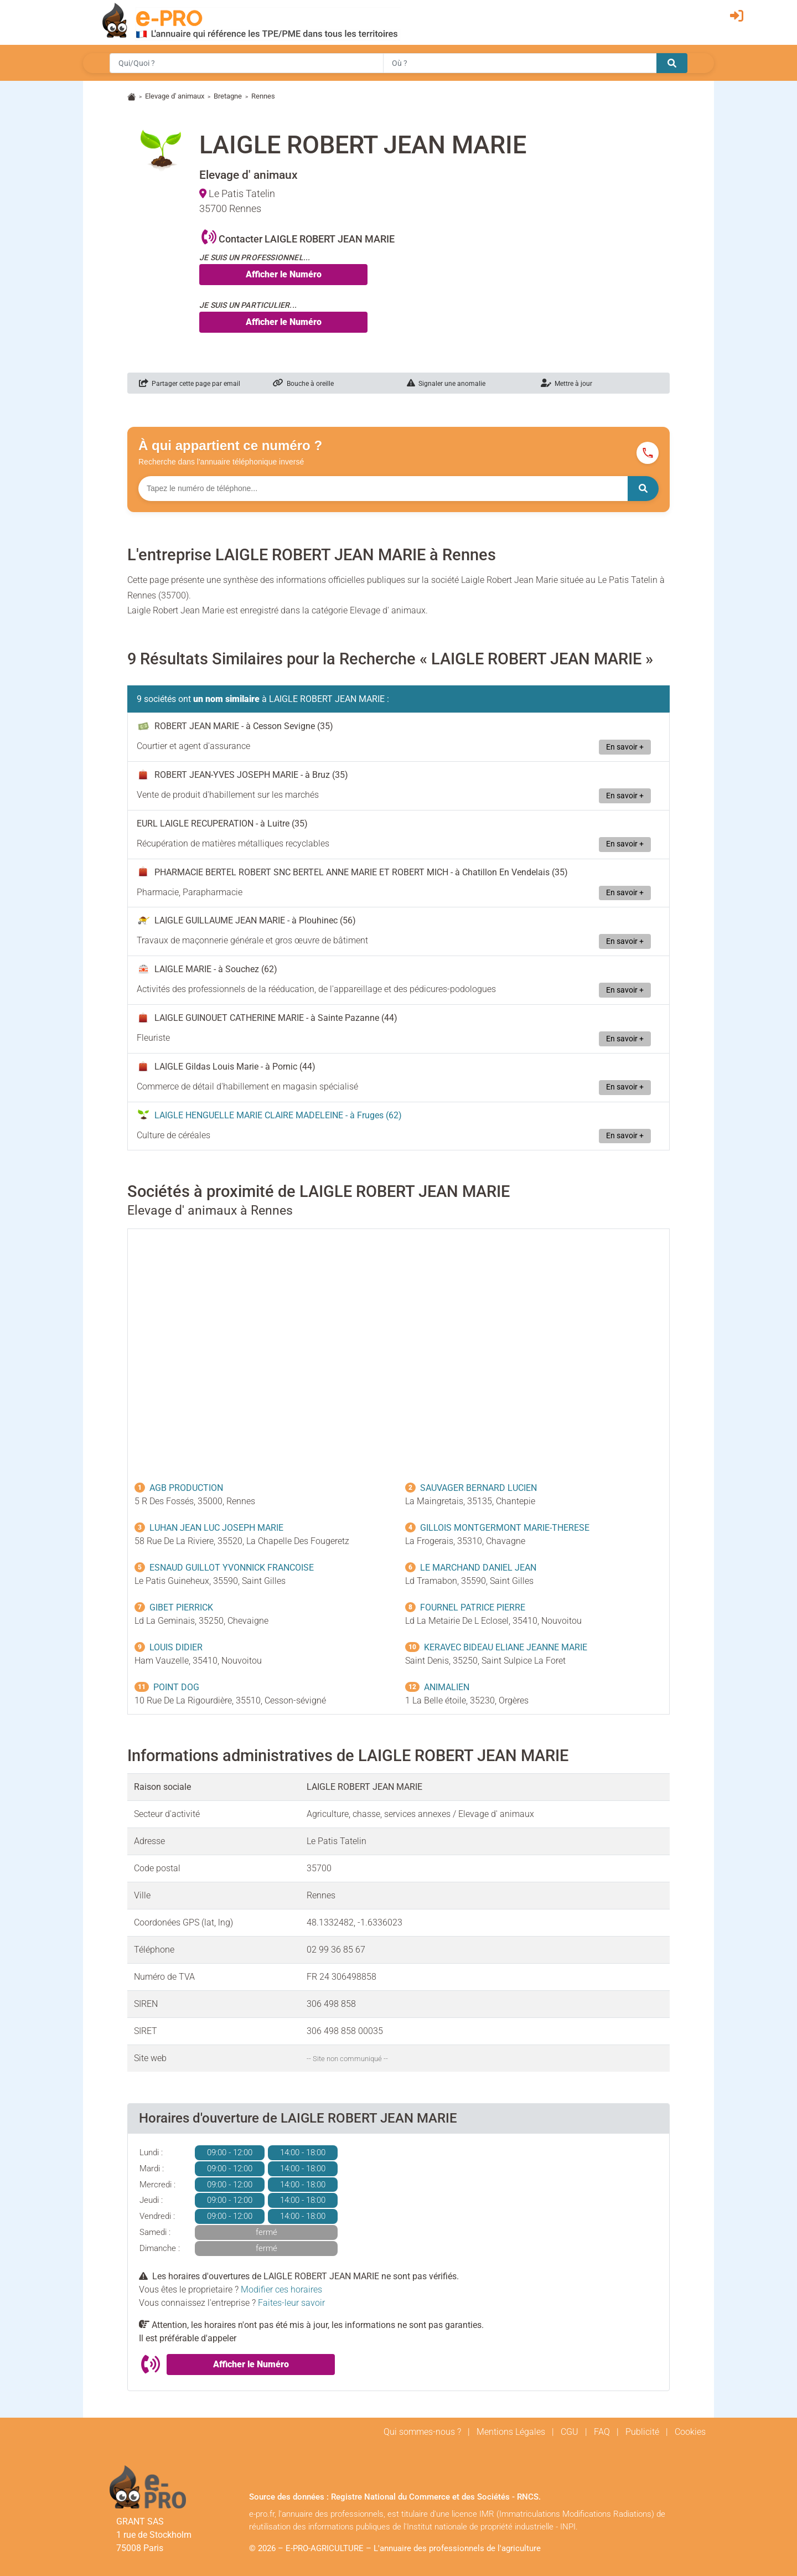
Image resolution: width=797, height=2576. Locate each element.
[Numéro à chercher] (383, 488)
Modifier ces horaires (281, 2289)
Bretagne (228, 96)
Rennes (263, 96)
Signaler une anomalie (446, 384)
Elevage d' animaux (174, 96)
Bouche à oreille (303, 384)
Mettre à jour (566, 384)
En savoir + (625, 747)
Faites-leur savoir (291, 2303)
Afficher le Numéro (284, 274)
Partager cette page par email (189, 384)
